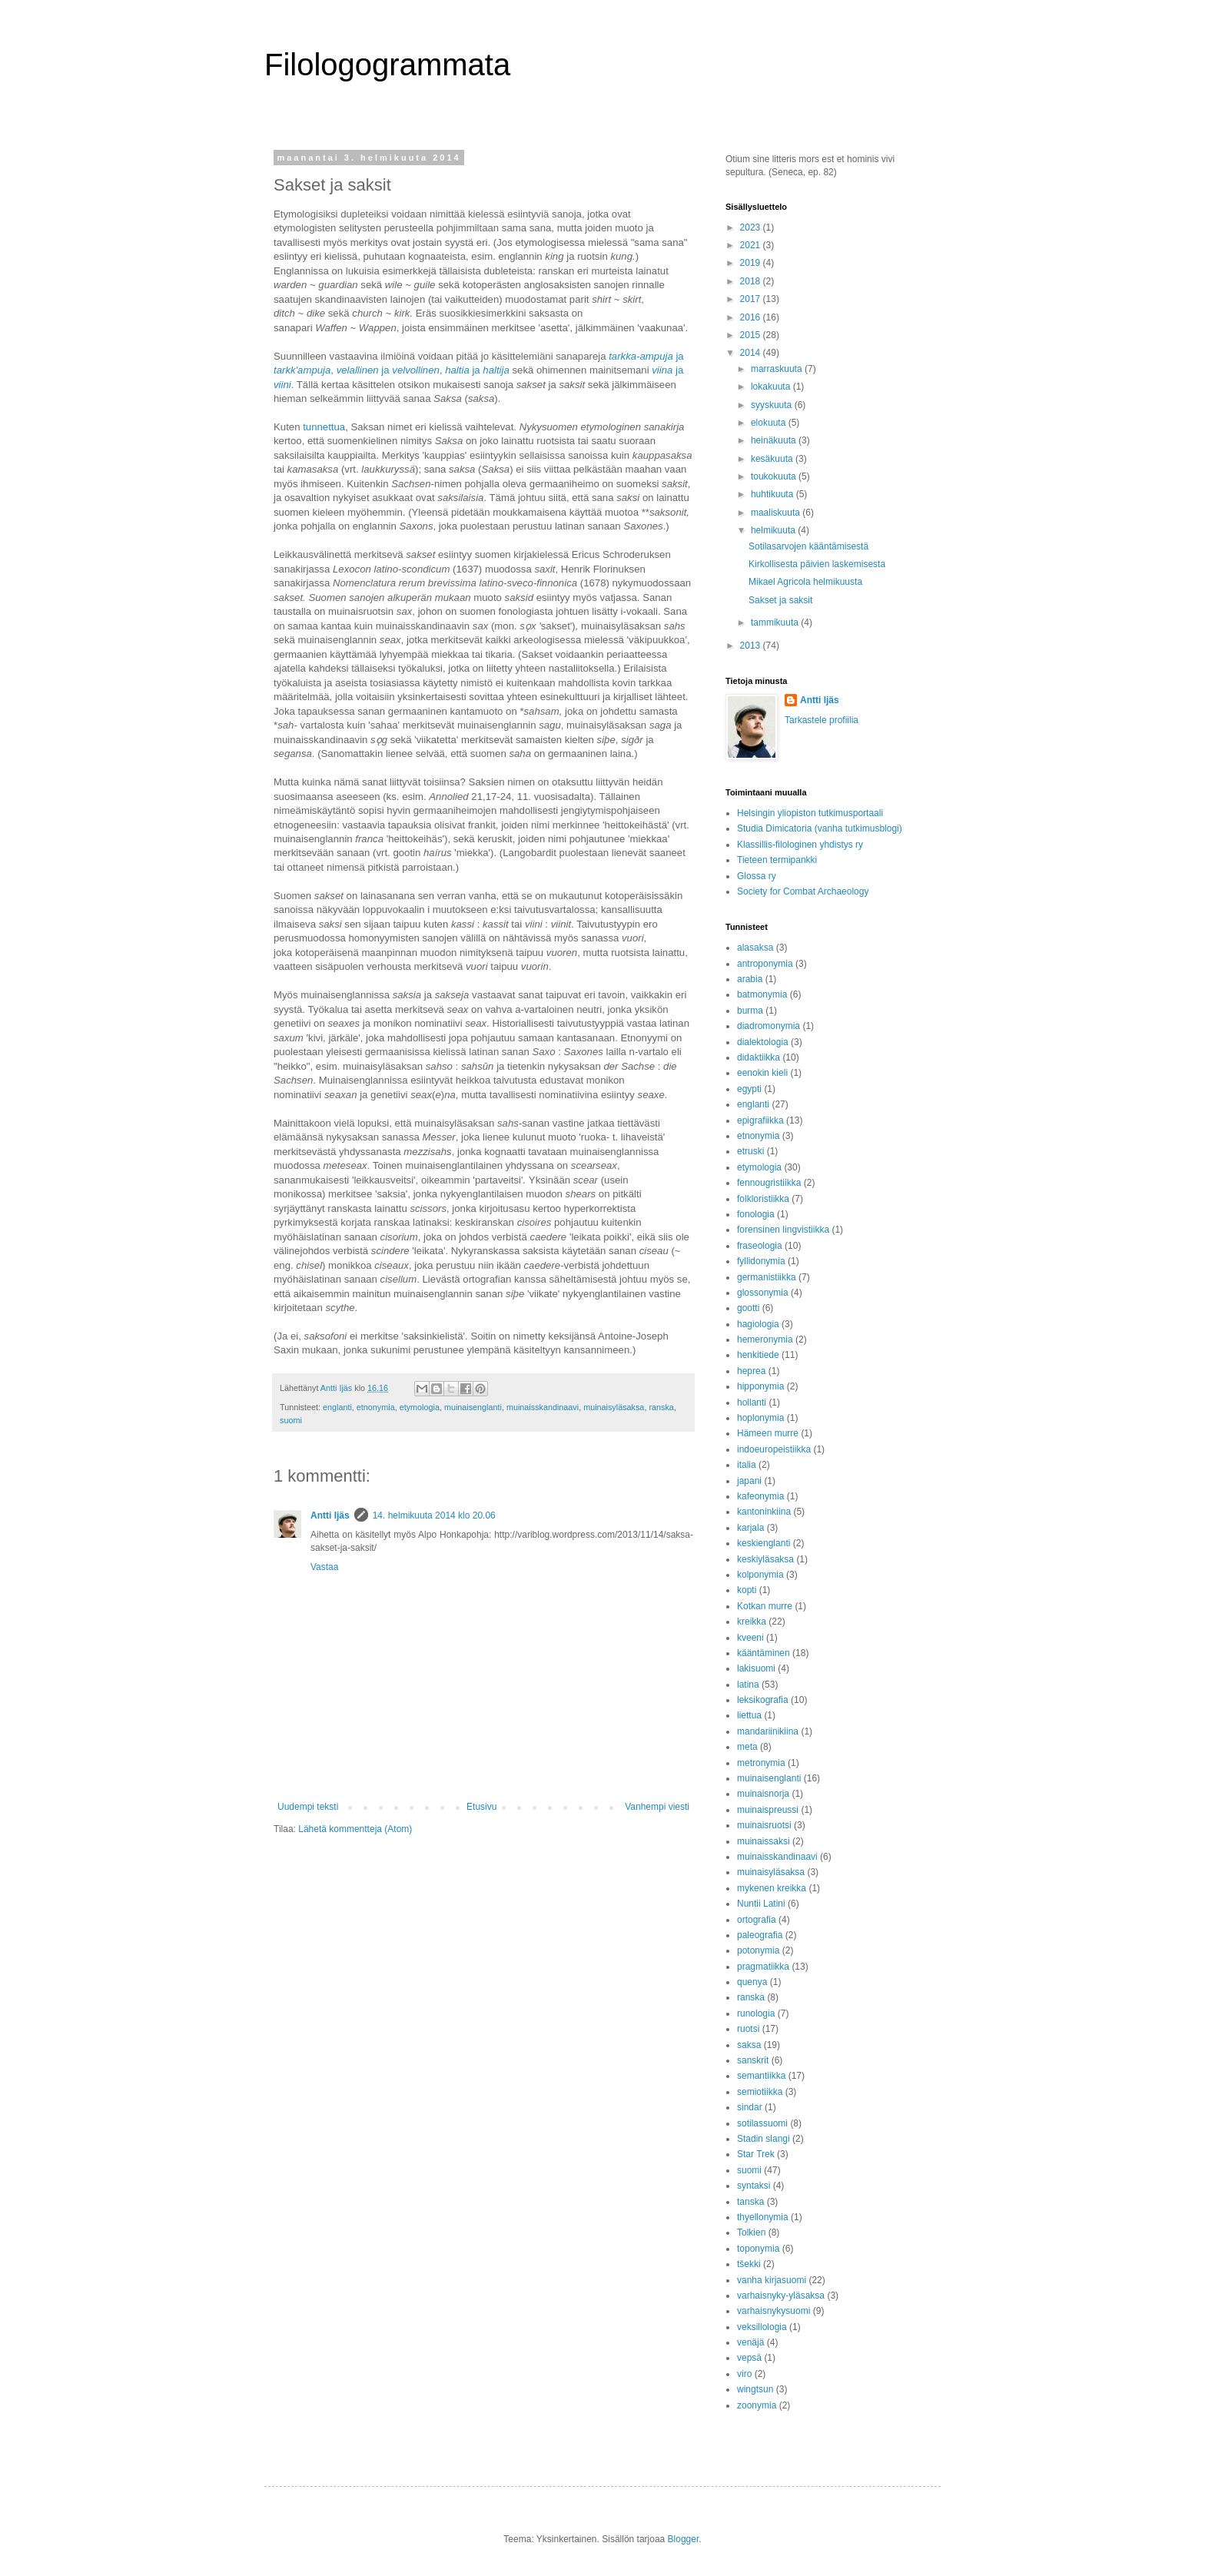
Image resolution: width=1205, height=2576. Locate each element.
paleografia (759, 1935)
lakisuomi (756, 1668)
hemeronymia (765, 1339)
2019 (751, 262)
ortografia (756, 1919)
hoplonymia (760, 1417)
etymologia (420, 1407)
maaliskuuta (776, 512)
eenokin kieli (762, 1072)
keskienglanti (763, 1543)
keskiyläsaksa (765, 1559)
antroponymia (765, 963)
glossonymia (762, 1292)
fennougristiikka (769, 1182)
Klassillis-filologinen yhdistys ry (800, 844)
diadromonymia (768, 1026)
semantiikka (761, 2075)
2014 (751, 352)
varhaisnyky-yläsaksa (781, 2295)
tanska (750, 2201)
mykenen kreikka (771, 1888)
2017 (751, 299)
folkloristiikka (763, 1198)
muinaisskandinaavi (542, 1407)
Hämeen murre (767, 1433)
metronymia (761, 1763)
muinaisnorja (763, 1793)
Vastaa (324, 1567)
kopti (746, 1590)
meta (747, 1746)
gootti (748, 1308)
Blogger (683, 2539)
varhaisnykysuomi (773, 2310)
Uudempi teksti (307, 1806)
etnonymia (376, 1407)
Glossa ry (756, 876)
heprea (751, 1371)
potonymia (758, 1950)
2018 (751, 281)
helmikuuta (774, 530)
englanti (337, 1407)
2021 (751, 245)
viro (744, 2374)
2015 (751, 335)
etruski (750, 1151)
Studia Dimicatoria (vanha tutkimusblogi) (819, 828)
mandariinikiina (767, 1731)
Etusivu (481, 1806)
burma (750, 1010)
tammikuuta (776, 622)
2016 (751, 317)
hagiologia (758, 1324)
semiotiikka (759, 2091)
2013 (751, 645)
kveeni (750, 1637)
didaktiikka (758, 1057)
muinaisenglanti (473, 1407)
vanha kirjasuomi (771, 2280)
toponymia (758, 2248)
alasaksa (755, 947)
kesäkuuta (773, 458)
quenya (752, 1982)
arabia (749, 979)
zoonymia (756, 2405)
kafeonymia (760, 1496)
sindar (749, 2107)
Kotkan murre (764, 1606)
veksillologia (762, 2327)
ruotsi (748, 2028)
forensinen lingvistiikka (783, 1229)
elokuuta (769, 422)
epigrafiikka (760, 1120)
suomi (291, 1420)
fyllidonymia (761, 1261)
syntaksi (753, 2185)
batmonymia (762, 994)
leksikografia (762, 1700)
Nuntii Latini (761, 1903)
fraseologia (759, 1245)
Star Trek (756, 2154)
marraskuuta (778, 368)
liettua (749, 1715)
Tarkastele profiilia (821, 720)
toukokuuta (774, 476)
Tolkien (751, 2232)
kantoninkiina (764, 1511)
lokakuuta (772, 386)
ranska (661, 1407)
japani (749, 1481)
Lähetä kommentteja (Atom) (355, 1829)
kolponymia (760, 1574)
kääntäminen (763, 1653)
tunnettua (324, 427)
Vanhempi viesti (657, 1806)
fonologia (756, 1214)
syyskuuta (773, 405)
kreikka (751, 1621)
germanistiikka (766, 1277)
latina (748, 1684)
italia (746, 1464)
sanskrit (752, 2060)
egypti (749, 1089)
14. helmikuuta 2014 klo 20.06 (434, 1515)
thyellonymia (762, 2217)
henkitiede (758, 1354)
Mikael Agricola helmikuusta (805, 581)
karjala (750, 1527)
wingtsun (755, 2389)
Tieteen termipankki (777, 860)
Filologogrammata (387, 64)
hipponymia (760, 1386)
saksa (749, 2045)
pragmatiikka (763, 1966)
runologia (756, 2013)
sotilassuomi (762, 2123)
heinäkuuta (774, 440)
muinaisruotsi (764, 1825)
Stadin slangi (763, 2138)
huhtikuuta (773, 494)
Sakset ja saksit (780, 600)
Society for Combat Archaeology (802, 891)
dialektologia (762, 1042)
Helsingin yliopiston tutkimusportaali (810, 813)
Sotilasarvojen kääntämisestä (808, 546)
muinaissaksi (763, 1841)
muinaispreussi (767, 1809)
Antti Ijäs (330, 1515)
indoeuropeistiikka (774, 1449)
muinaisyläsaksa (613, 1407)
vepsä (749, 2357)
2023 (751, 227)
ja (388, 370)
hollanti (751, 1402)
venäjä (750, 2342)
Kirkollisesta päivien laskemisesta (817, 564)
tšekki (749, 2264)
